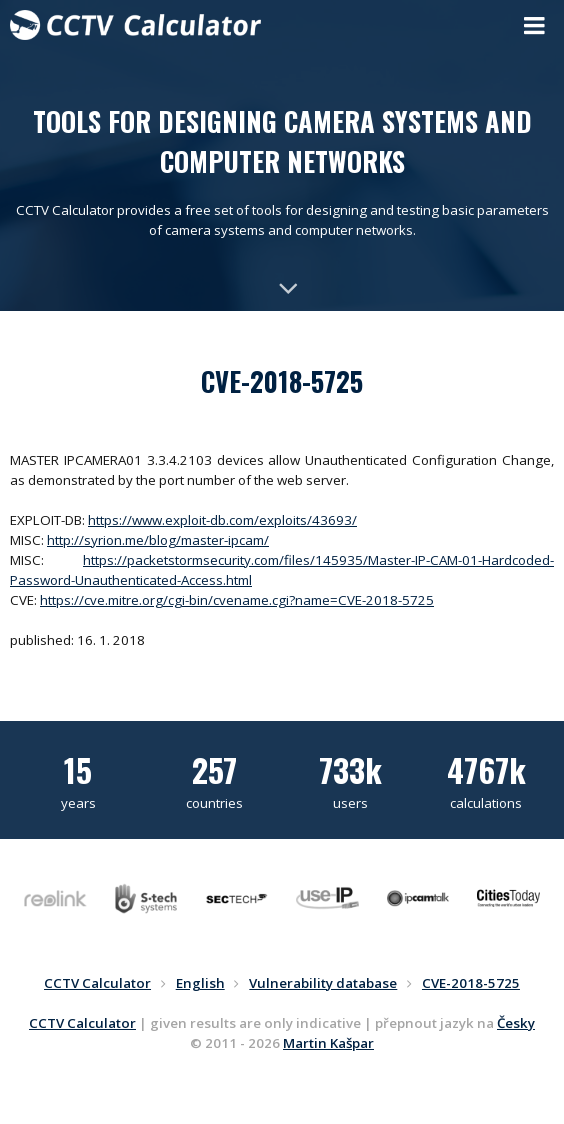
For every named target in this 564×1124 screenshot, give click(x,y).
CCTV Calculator (82, 1023)
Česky (516, 1023)
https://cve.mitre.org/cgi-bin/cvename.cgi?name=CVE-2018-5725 (237, 600)
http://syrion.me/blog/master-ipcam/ (158, 540)
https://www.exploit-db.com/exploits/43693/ (222, 520)
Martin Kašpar (328, 1043)
